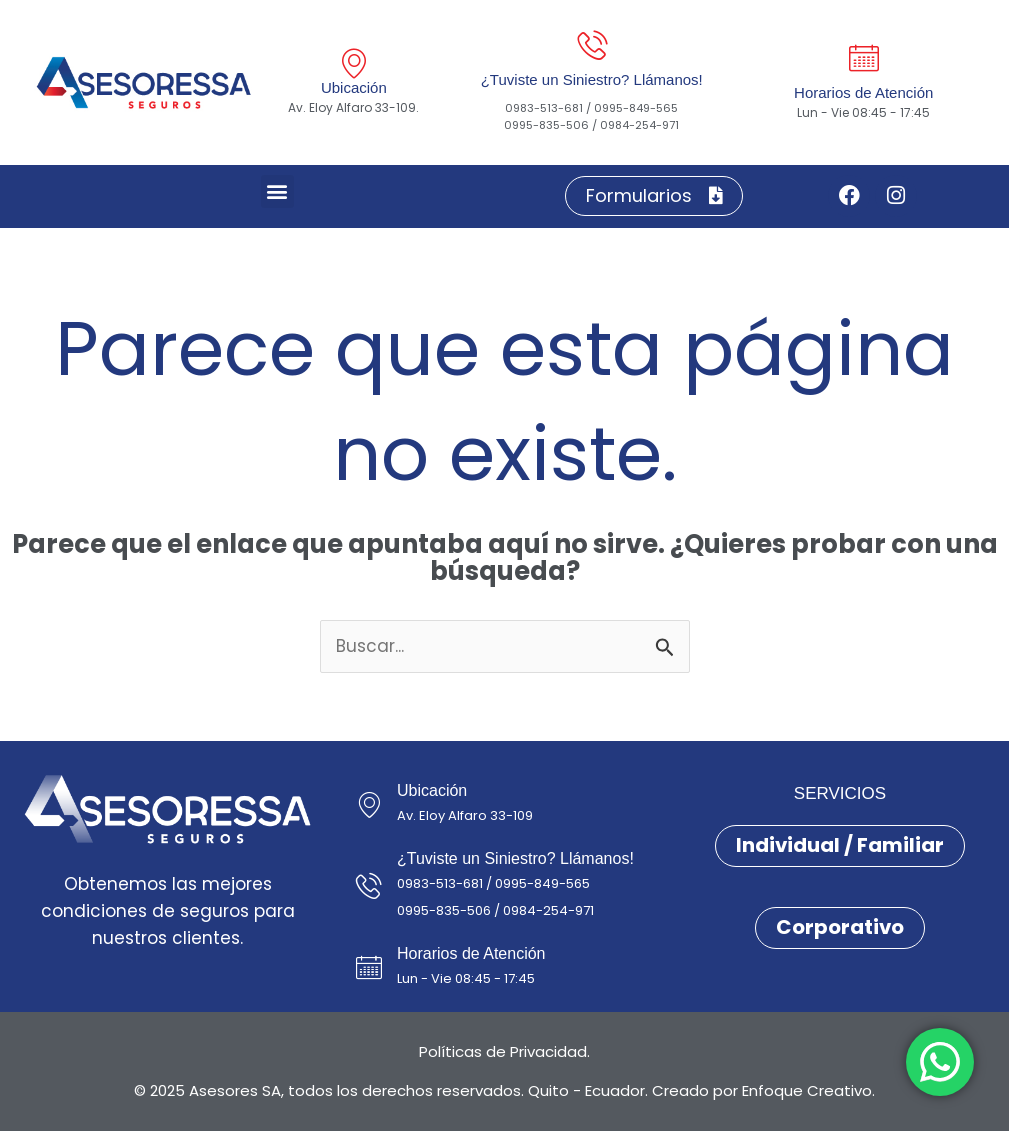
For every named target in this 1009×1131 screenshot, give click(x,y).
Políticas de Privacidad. (504, 1051)
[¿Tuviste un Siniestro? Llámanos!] (592, 45)
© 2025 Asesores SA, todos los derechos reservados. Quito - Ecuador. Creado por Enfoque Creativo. (504, 1090)
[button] (277, 191)
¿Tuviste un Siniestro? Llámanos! (592, 79)
